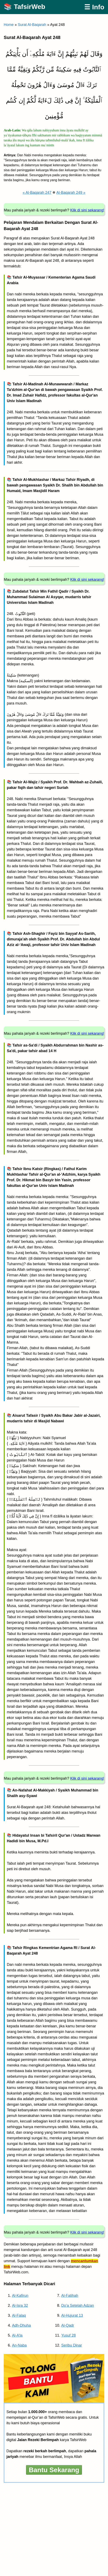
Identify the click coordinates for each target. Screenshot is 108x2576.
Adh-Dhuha (21, 2325)
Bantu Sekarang (54, 2470)
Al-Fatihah (69, 2295)
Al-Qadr (67, 2325)
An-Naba (19, 2345)
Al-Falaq (19, 2315)
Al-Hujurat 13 (72, 2315)
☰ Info (94, 7)
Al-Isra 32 (20, 2305)
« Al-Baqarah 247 (37, 192)
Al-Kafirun (20, 2295)
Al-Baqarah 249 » (70, 192)
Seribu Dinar (71, 2345)
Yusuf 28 (68, 2335)
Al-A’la (17, 2335)
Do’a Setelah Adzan (77, 2305)
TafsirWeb (29, 6)
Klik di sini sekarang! (87, 210)
